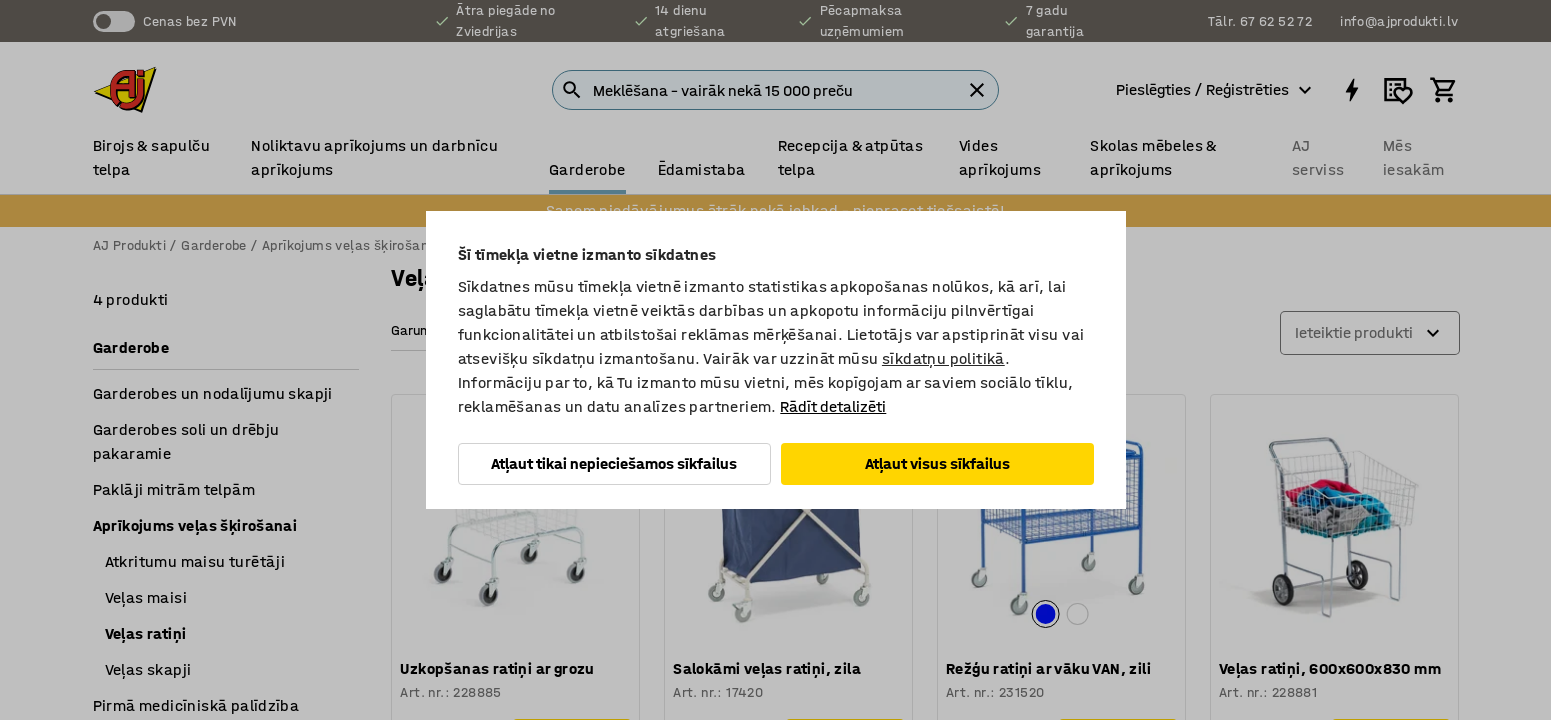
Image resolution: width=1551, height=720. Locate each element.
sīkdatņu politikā (943, 358)
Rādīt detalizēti (833, 406)
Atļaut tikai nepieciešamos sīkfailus (614, 463)
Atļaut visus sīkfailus (937, 463)
